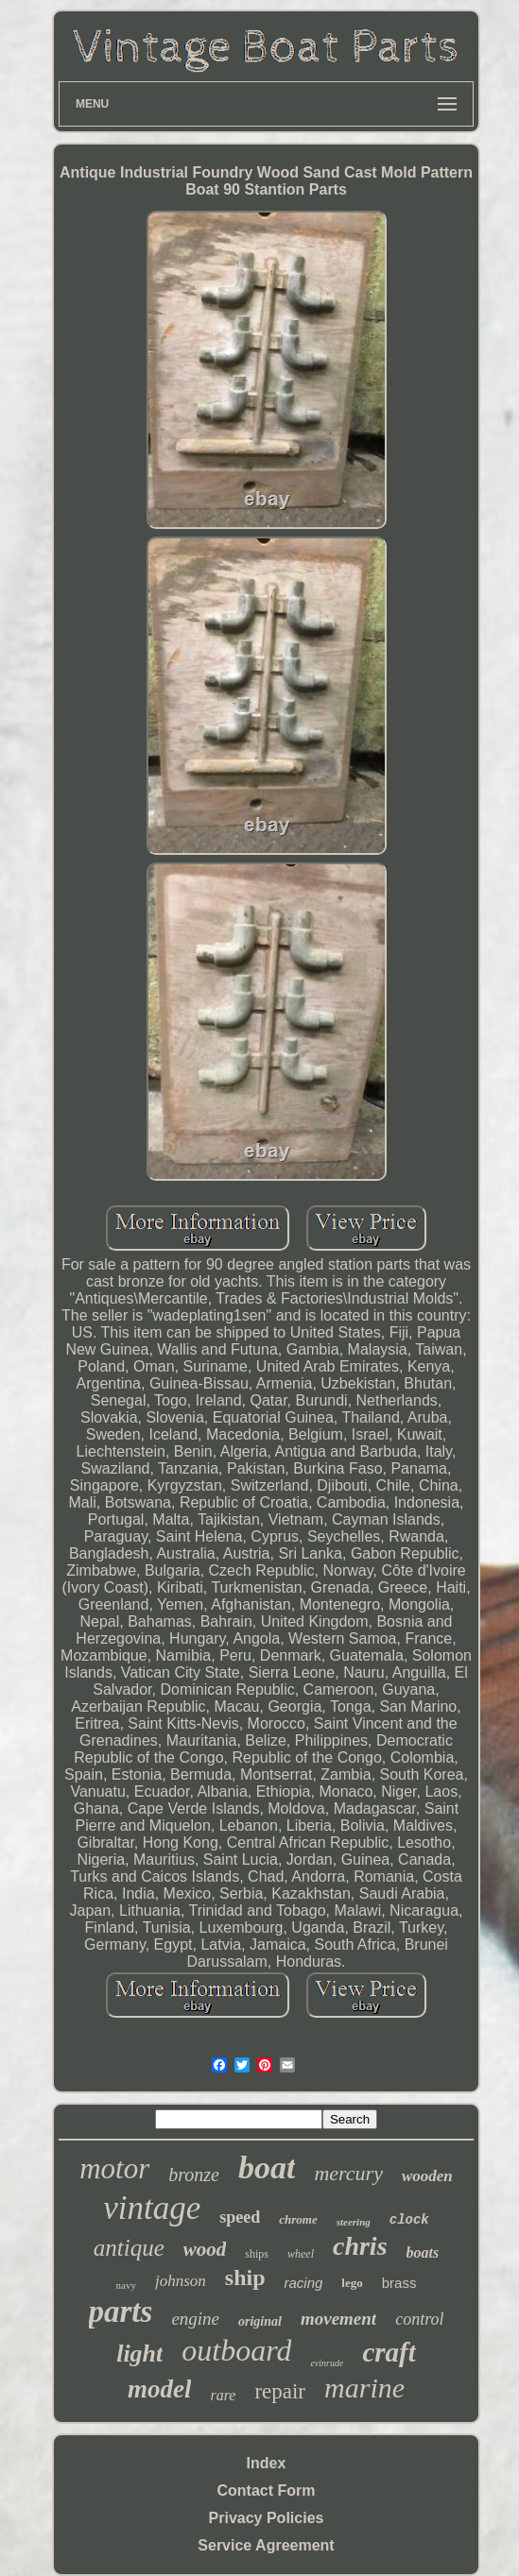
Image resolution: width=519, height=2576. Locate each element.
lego (351, 2283)
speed (239, 2217)
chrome (298, 2219)
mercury (348, 2173)
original (260, 2321)
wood (205, 2249)
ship (245, 2277)
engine (195, 2319)
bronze (193, 2174)
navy (126, 2285)
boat (266, 2167)
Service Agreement (266, 2545)
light (139, 2353)
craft (388, 2352)
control (419, 2319)
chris (360, 2245)
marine (364, 2387)
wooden (427, 2176)
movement (338, 2319)
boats (423, 2252)
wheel (300, 2253)
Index (266, 2463)
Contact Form (266, 2490)
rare (222, 2395)
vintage (151, 2208)
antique (129, 2247)
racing (304, 2283)
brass (399, 2283)
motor (114, 2168)
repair (279, 2391)
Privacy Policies (266, 2518)
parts (121, 2312)
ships (256, 2253)
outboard (236, 2350)
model (160, 2389)
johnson (180, 2281)
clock (409, 2219)
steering (354, 2221)
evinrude (326, 2363)
